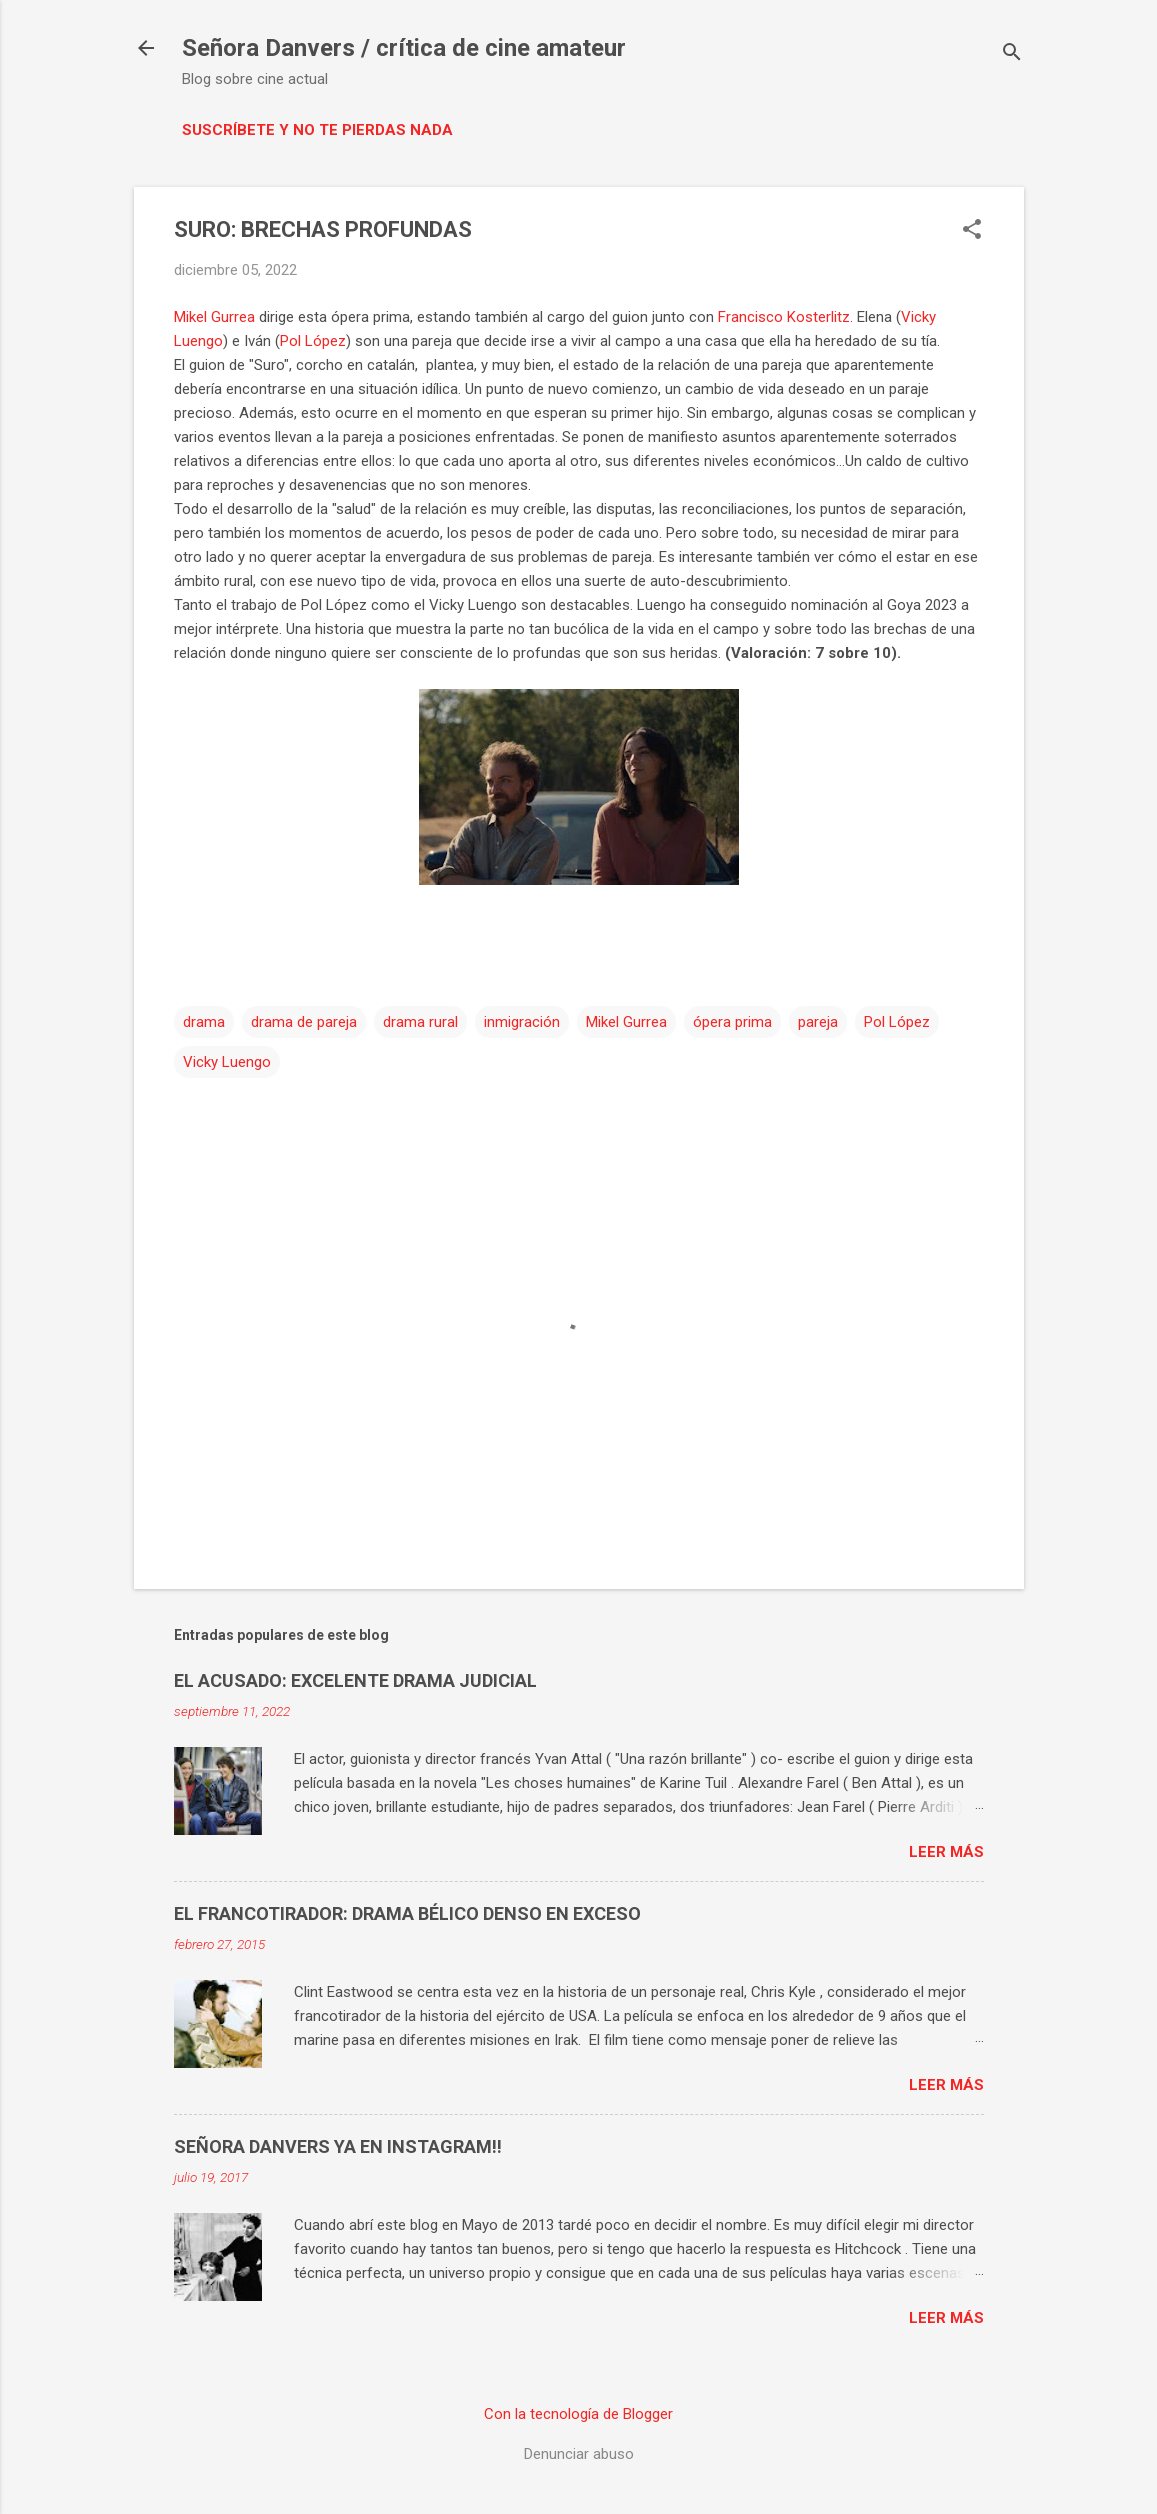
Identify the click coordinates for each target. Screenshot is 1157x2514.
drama (204, 1022)
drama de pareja (304, 1022)
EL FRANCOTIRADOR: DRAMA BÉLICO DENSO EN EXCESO (407, 1913)
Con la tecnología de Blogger (578, 2414)
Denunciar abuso (579, 2454)
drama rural (420, 1022)
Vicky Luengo (227, 1062)
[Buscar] (1012, 54)
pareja (818, 1022)
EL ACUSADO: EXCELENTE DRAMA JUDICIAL (355, 1680)
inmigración (522, 1022)
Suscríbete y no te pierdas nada (317, 130)
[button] (972, 231)
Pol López (313, 341)
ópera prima (732, 1022)
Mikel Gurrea (214, 317)
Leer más (946, 1852)
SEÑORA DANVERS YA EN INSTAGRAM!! (338, 2146)
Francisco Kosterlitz (784, 317)
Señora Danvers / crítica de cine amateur (404, 48)
